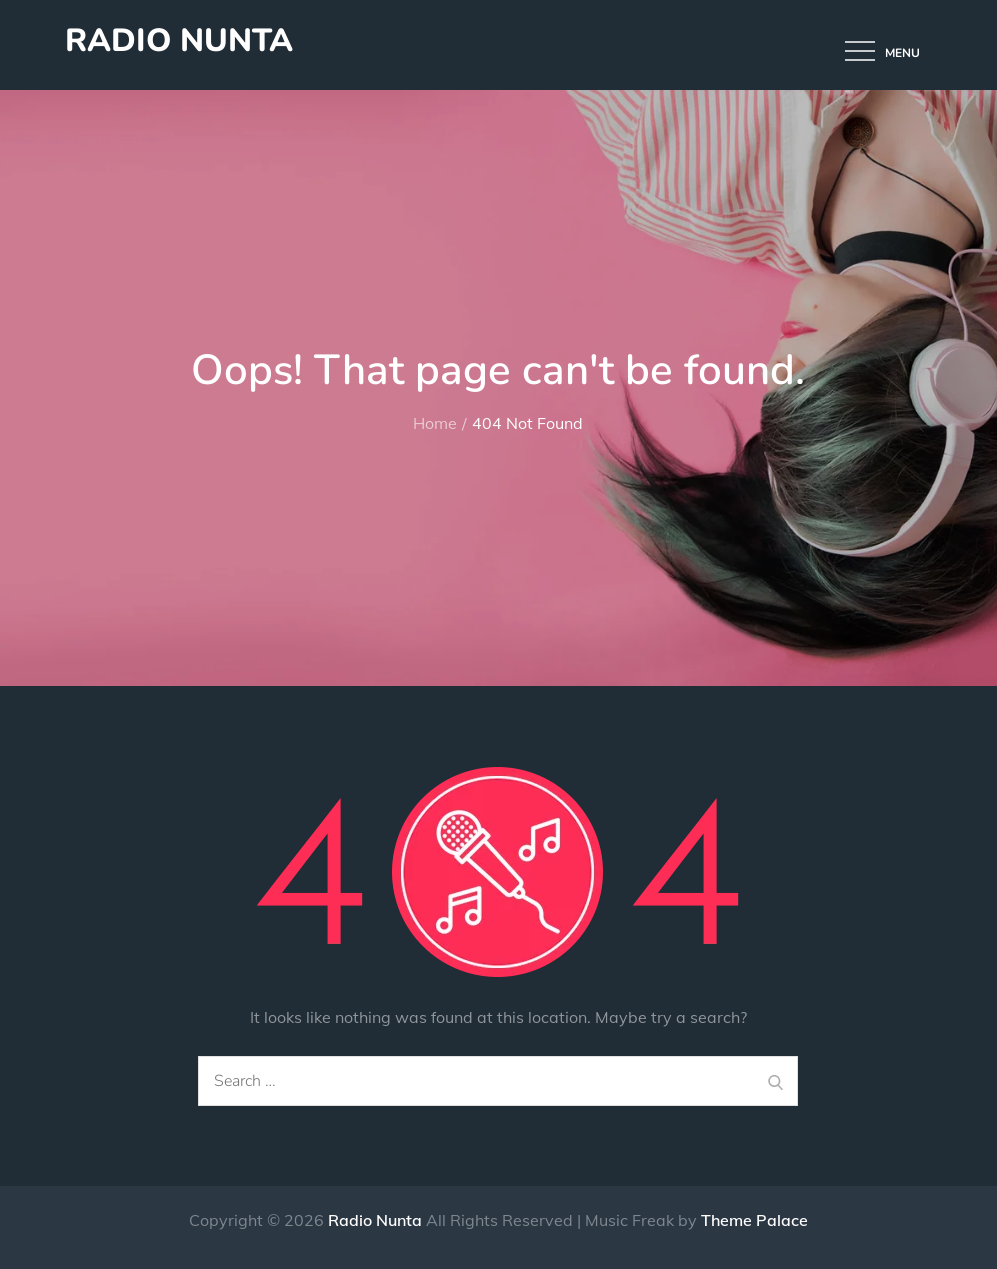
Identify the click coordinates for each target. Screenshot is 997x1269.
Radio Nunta (179, 40)
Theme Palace (754, 1220)
